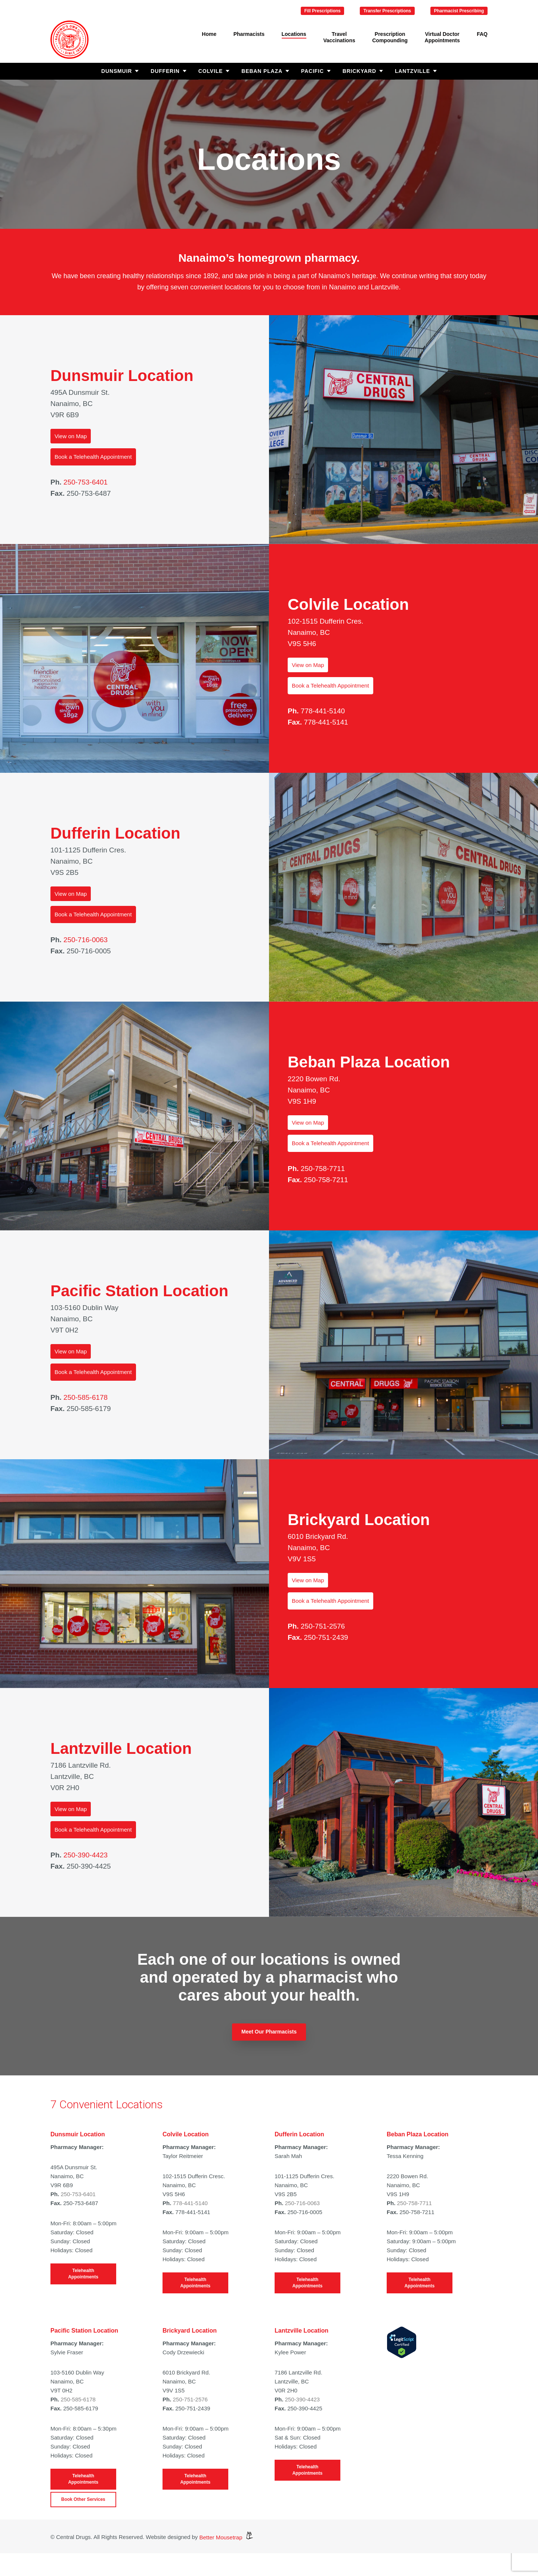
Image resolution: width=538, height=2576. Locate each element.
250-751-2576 (323, 1626)
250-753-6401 (86, 482)
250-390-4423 (86, 1855)
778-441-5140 (323, 711)
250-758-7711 (323, 1168)
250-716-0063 (86, 940)
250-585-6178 (86, 1397)
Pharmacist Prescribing (459, 10)
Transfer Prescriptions (387, 10)
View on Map (71, 436)
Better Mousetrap (226, 2537)
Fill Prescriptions (322, 10)
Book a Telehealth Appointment (93, 457)
